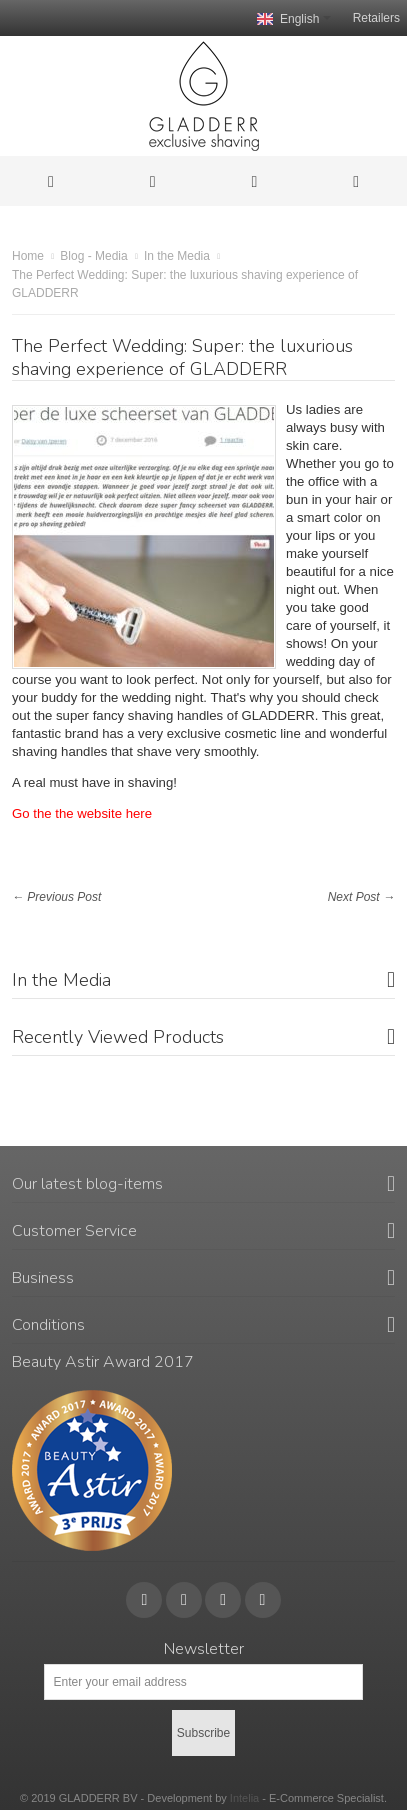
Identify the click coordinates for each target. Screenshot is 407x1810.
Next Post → (361, 897)
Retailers (376, 18)
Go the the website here (82, 813)
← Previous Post (56, 897)
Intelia (244, 1798)
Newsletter (204, 1649)
